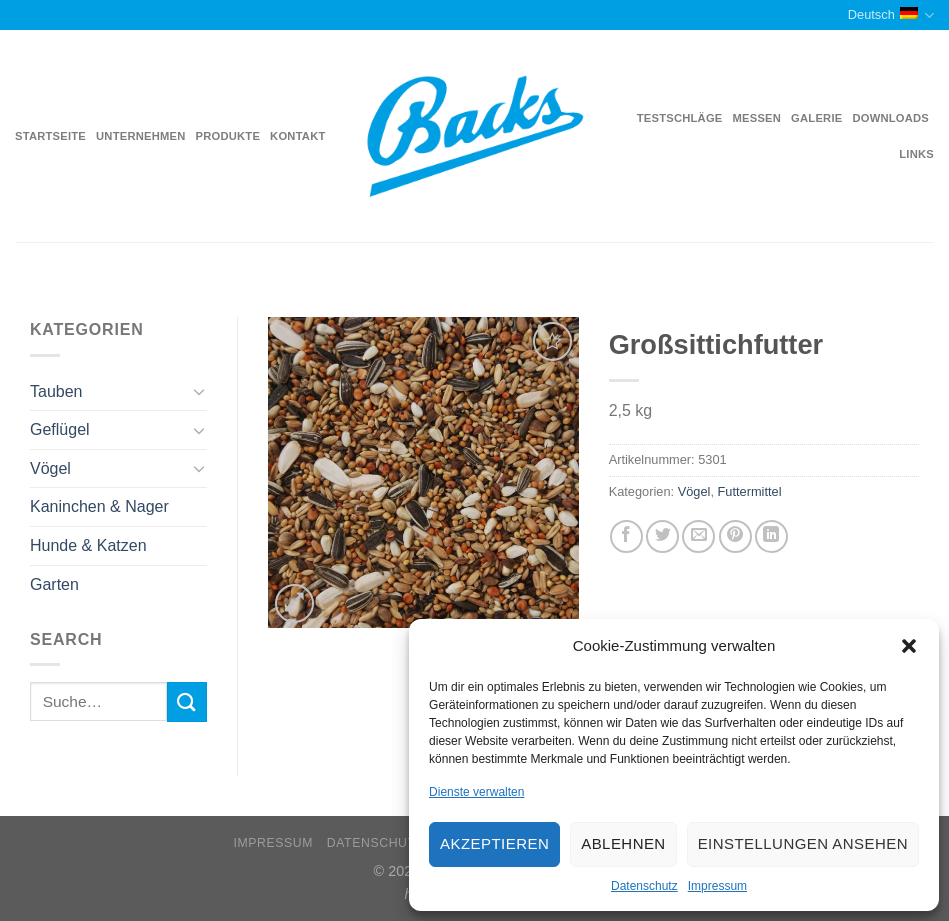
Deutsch (891, 15)
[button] (909, 646)
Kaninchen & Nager (99, 506)
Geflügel (60, 429)
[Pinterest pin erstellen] (735, 536)
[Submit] (187, 701)
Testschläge (680, 118)
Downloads (890, 118)
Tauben (56, 391)
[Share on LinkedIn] (771, 536)
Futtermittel (750, 491)
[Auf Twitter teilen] (662, 536)
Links (916, 154)
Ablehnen (623, 843)
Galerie (816, 118)
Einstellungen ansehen (803, 843)
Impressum (717, 886)
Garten (54, 584)
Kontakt (297, 136)
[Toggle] (200, 391)
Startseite (50, 136)
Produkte (228, 136)
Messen (757, 118)
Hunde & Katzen (88, 545)
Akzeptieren (494, 843)
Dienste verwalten (476, 792)
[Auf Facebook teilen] (626, 536)
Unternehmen (140, 136)
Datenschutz (644, 886)
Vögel (50, 468)
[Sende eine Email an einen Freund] (698, 536)
